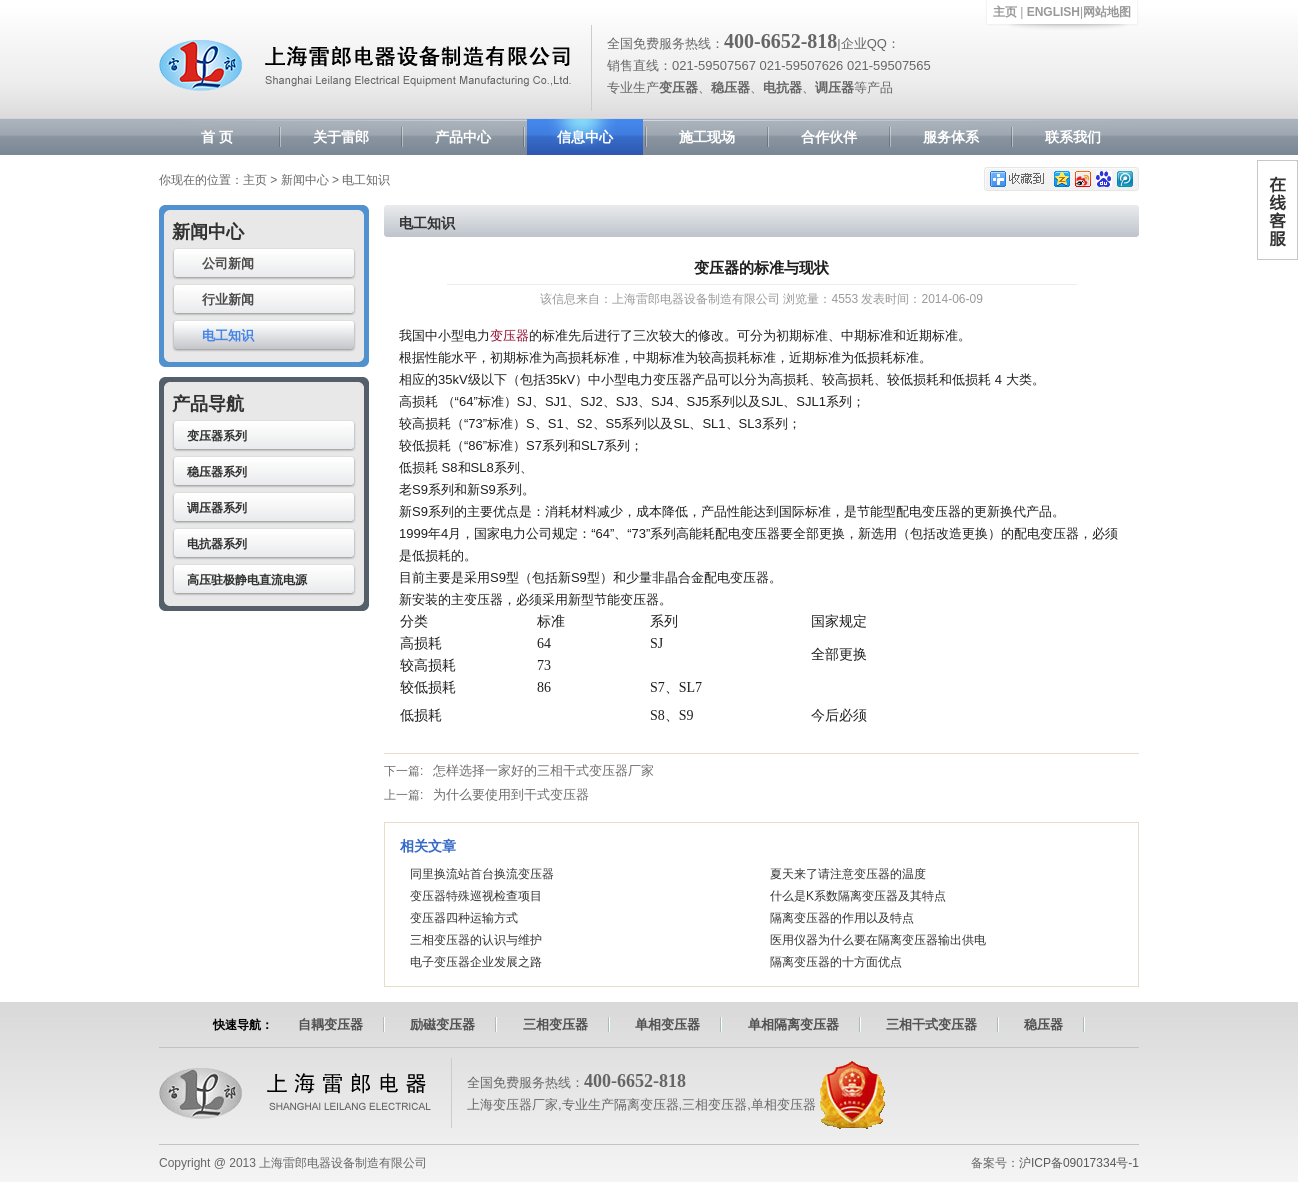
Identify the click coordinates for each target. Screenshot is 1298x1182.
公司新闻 (228, 263)
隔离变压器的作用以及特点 (842, 918)
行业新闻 (228, 299)
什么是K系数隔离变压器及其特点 (858, 896)
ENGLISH (1053, 12)
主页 (1005, 12)
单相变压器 (667, 1024)
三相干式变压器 (931, 1024)
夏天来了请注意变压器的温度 (848, 874)
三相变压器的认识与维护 (476, 940)
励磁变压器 (442, 1024)
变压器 (509, 335)
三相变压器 (555, 1024)
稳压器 (1043, 1024)
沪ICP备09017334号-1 (1079, 1163)
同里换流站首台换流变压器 (482, 874)
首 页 (217, 137)
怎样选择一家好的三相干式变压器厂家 (543, 770)
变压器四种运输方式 (464, 918)
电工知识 (228, 335)
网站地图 (1107, 12)
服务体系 (951, 137)
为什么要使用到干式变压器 (511, 794)
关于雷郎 (341, 137)
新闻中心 (305, 180)
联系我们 (1073, 137)
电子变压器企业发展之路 (476, 962)
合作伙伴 (829, 137)
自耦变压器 (330, 1024)
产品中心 (463, 137)
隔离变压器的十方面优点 (836, 962)
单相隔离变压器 (793, 1024)
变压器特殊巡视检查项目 (476, 896)
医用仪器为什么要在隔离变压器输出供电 (878, 940)
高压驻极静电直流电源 (247, 580)
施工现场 (707, 137)
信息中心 (585, 137)
